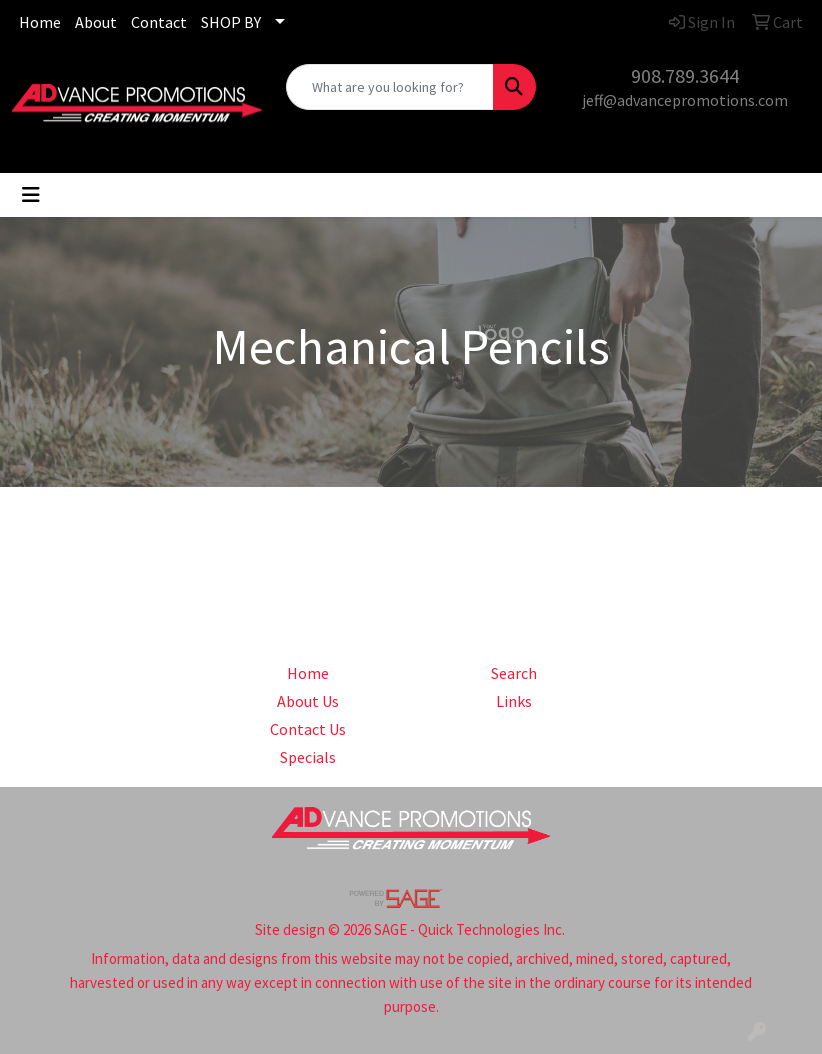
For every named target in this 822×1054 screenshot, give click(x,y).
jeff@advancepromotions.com (685, 100)
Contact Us (308, 729)
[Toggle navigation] (31, 195)
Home (40, 22)
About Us (308, 701)
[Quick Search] (390, 87)
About (96, 22)
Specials (308, 757)
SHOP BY (231, 22)
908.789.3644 (685, 75)
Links (514, 701)
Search (514, 673)
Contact (159, 22)
